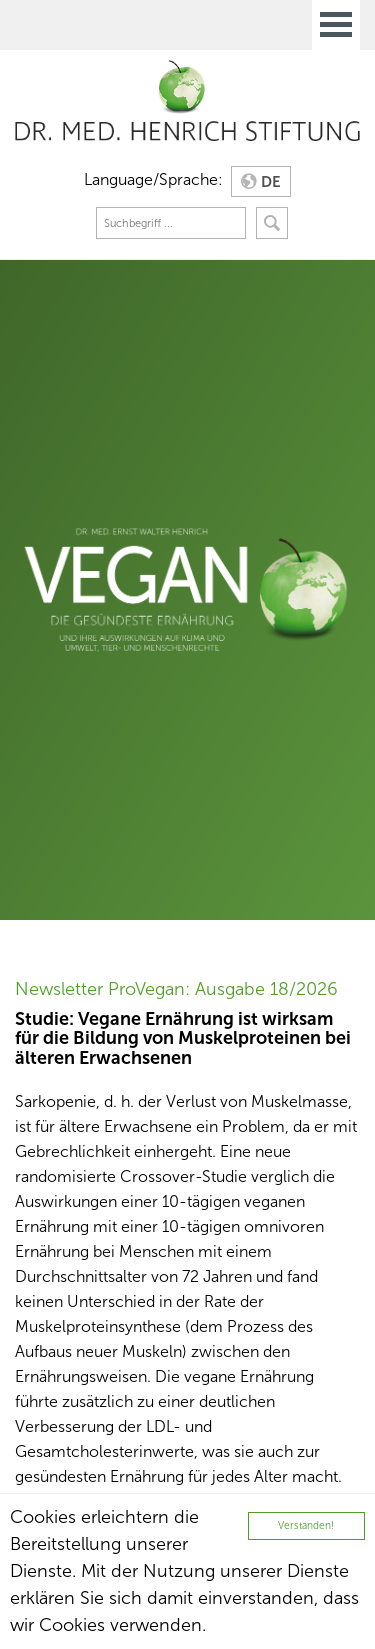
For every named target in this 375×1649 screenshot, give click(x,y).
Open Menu (336, 25)
